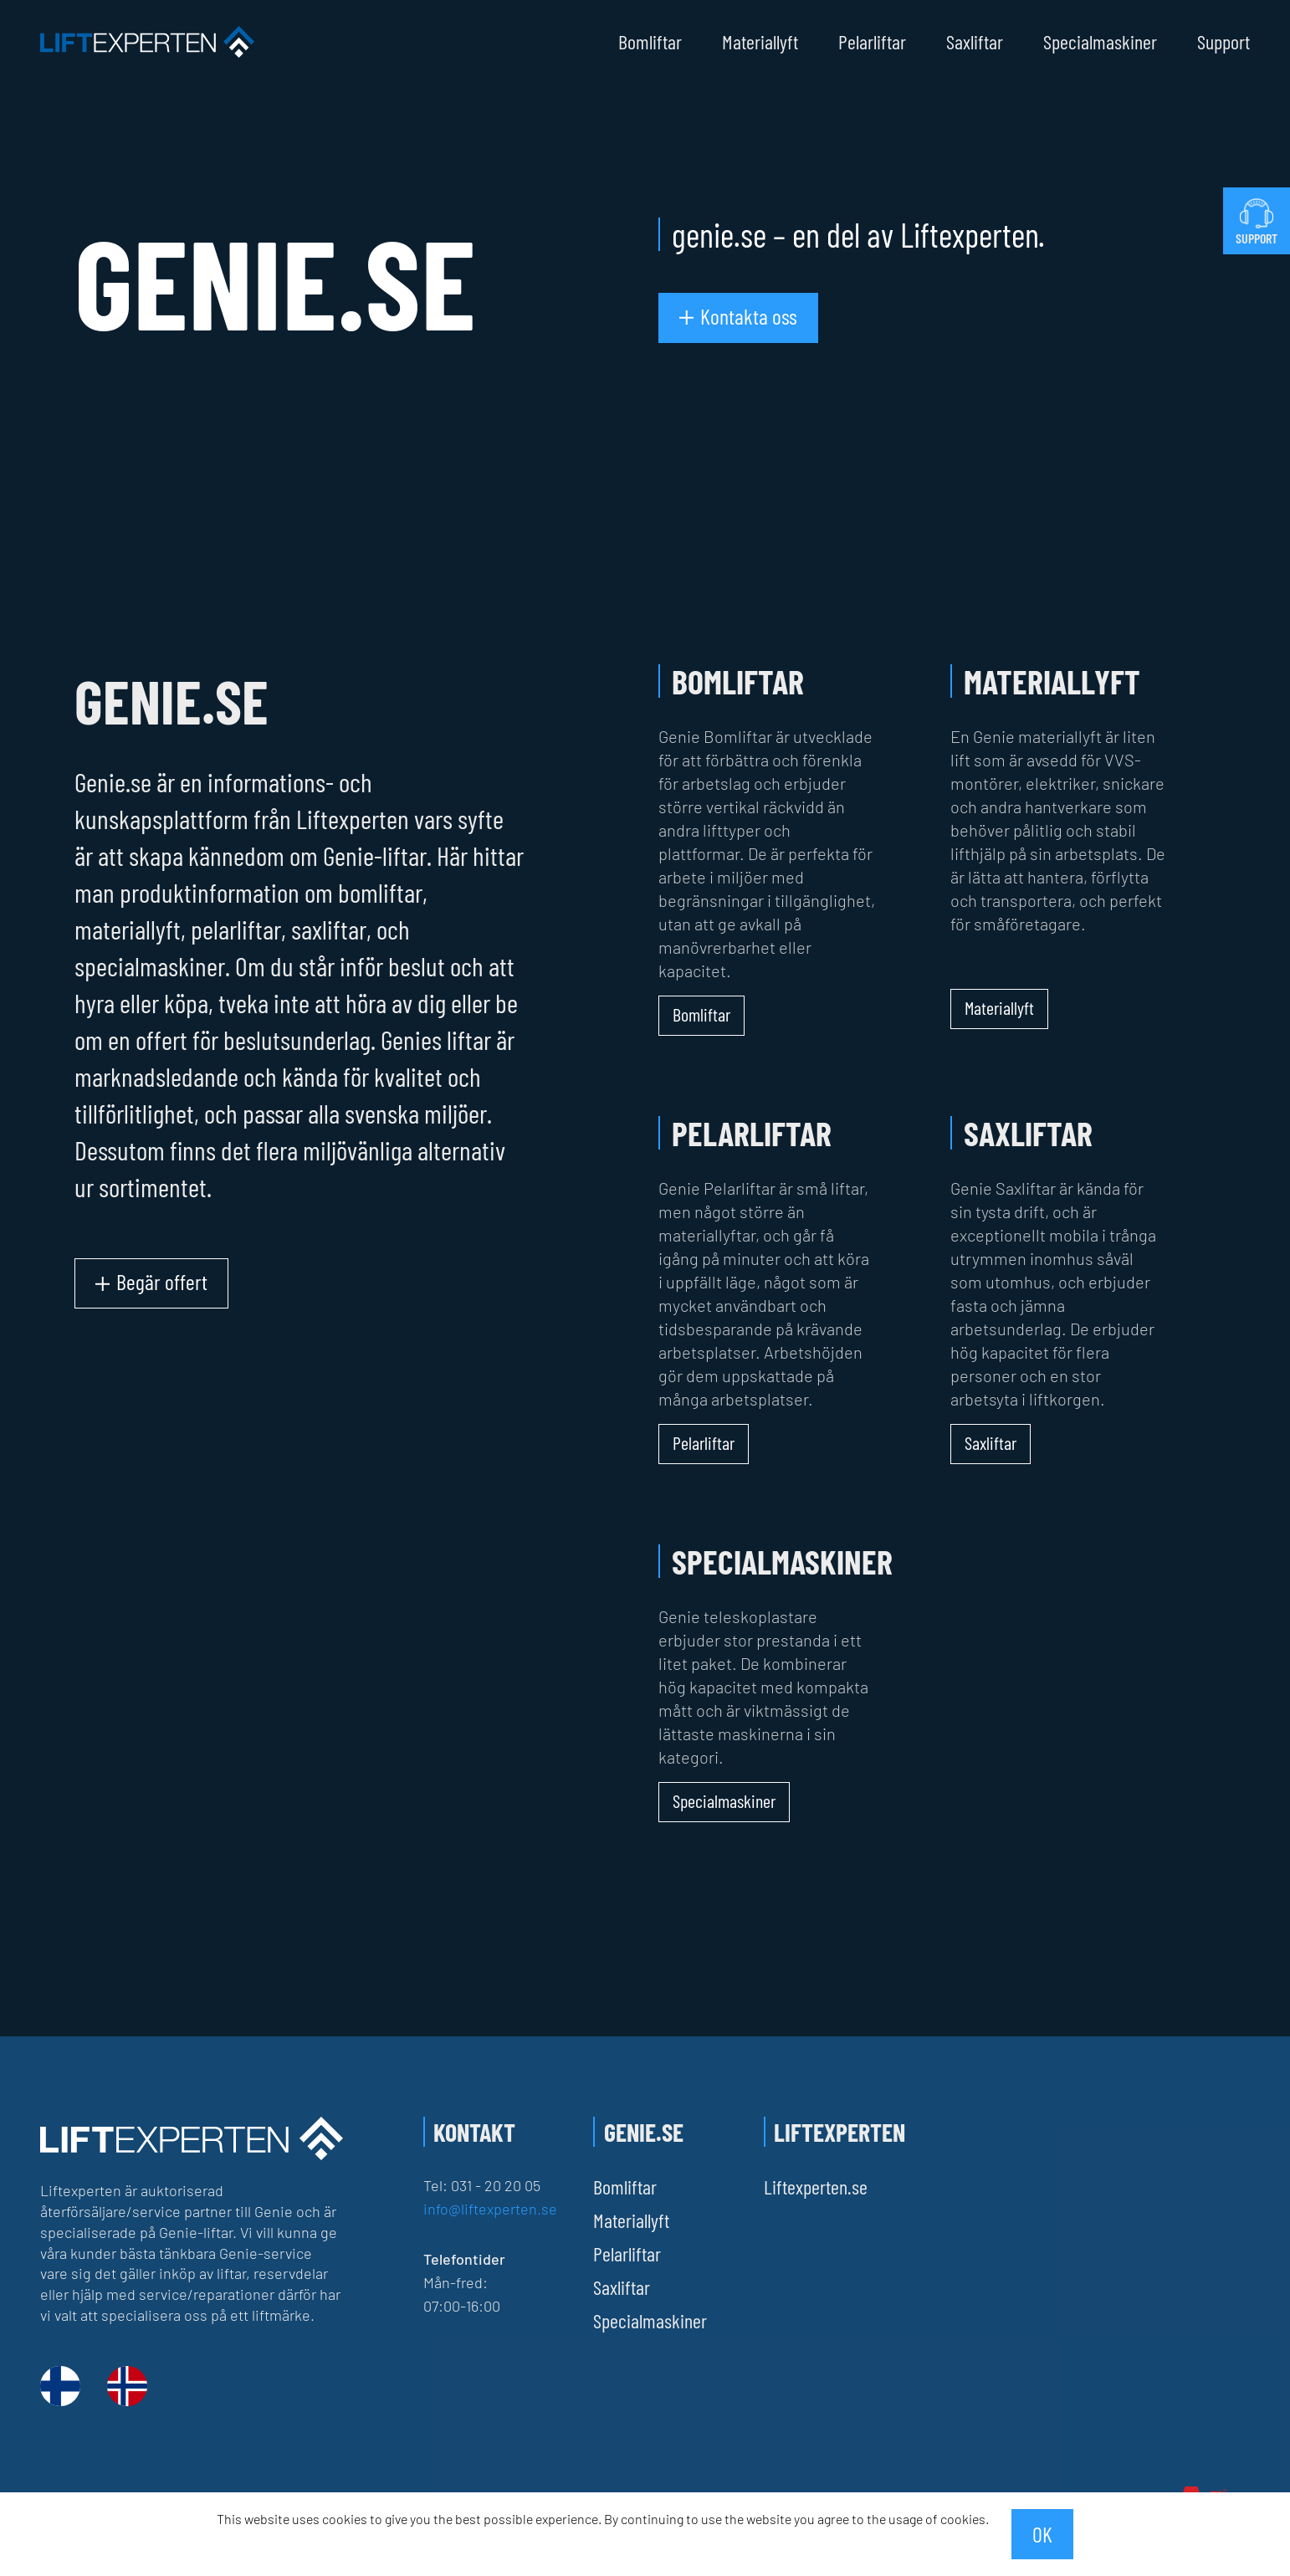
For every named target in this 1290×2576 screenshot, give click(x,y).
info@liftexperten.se (490, 2209)
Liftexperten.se (816, 2186)
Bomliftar (650, 42)
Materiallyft (760, 42)
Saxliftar (974, 42)
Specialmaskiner (1100, 42)
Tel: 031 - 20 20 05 (481, 2185)
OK (1042, 2534)
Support (1223, 42)
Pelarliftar (872, 42)
